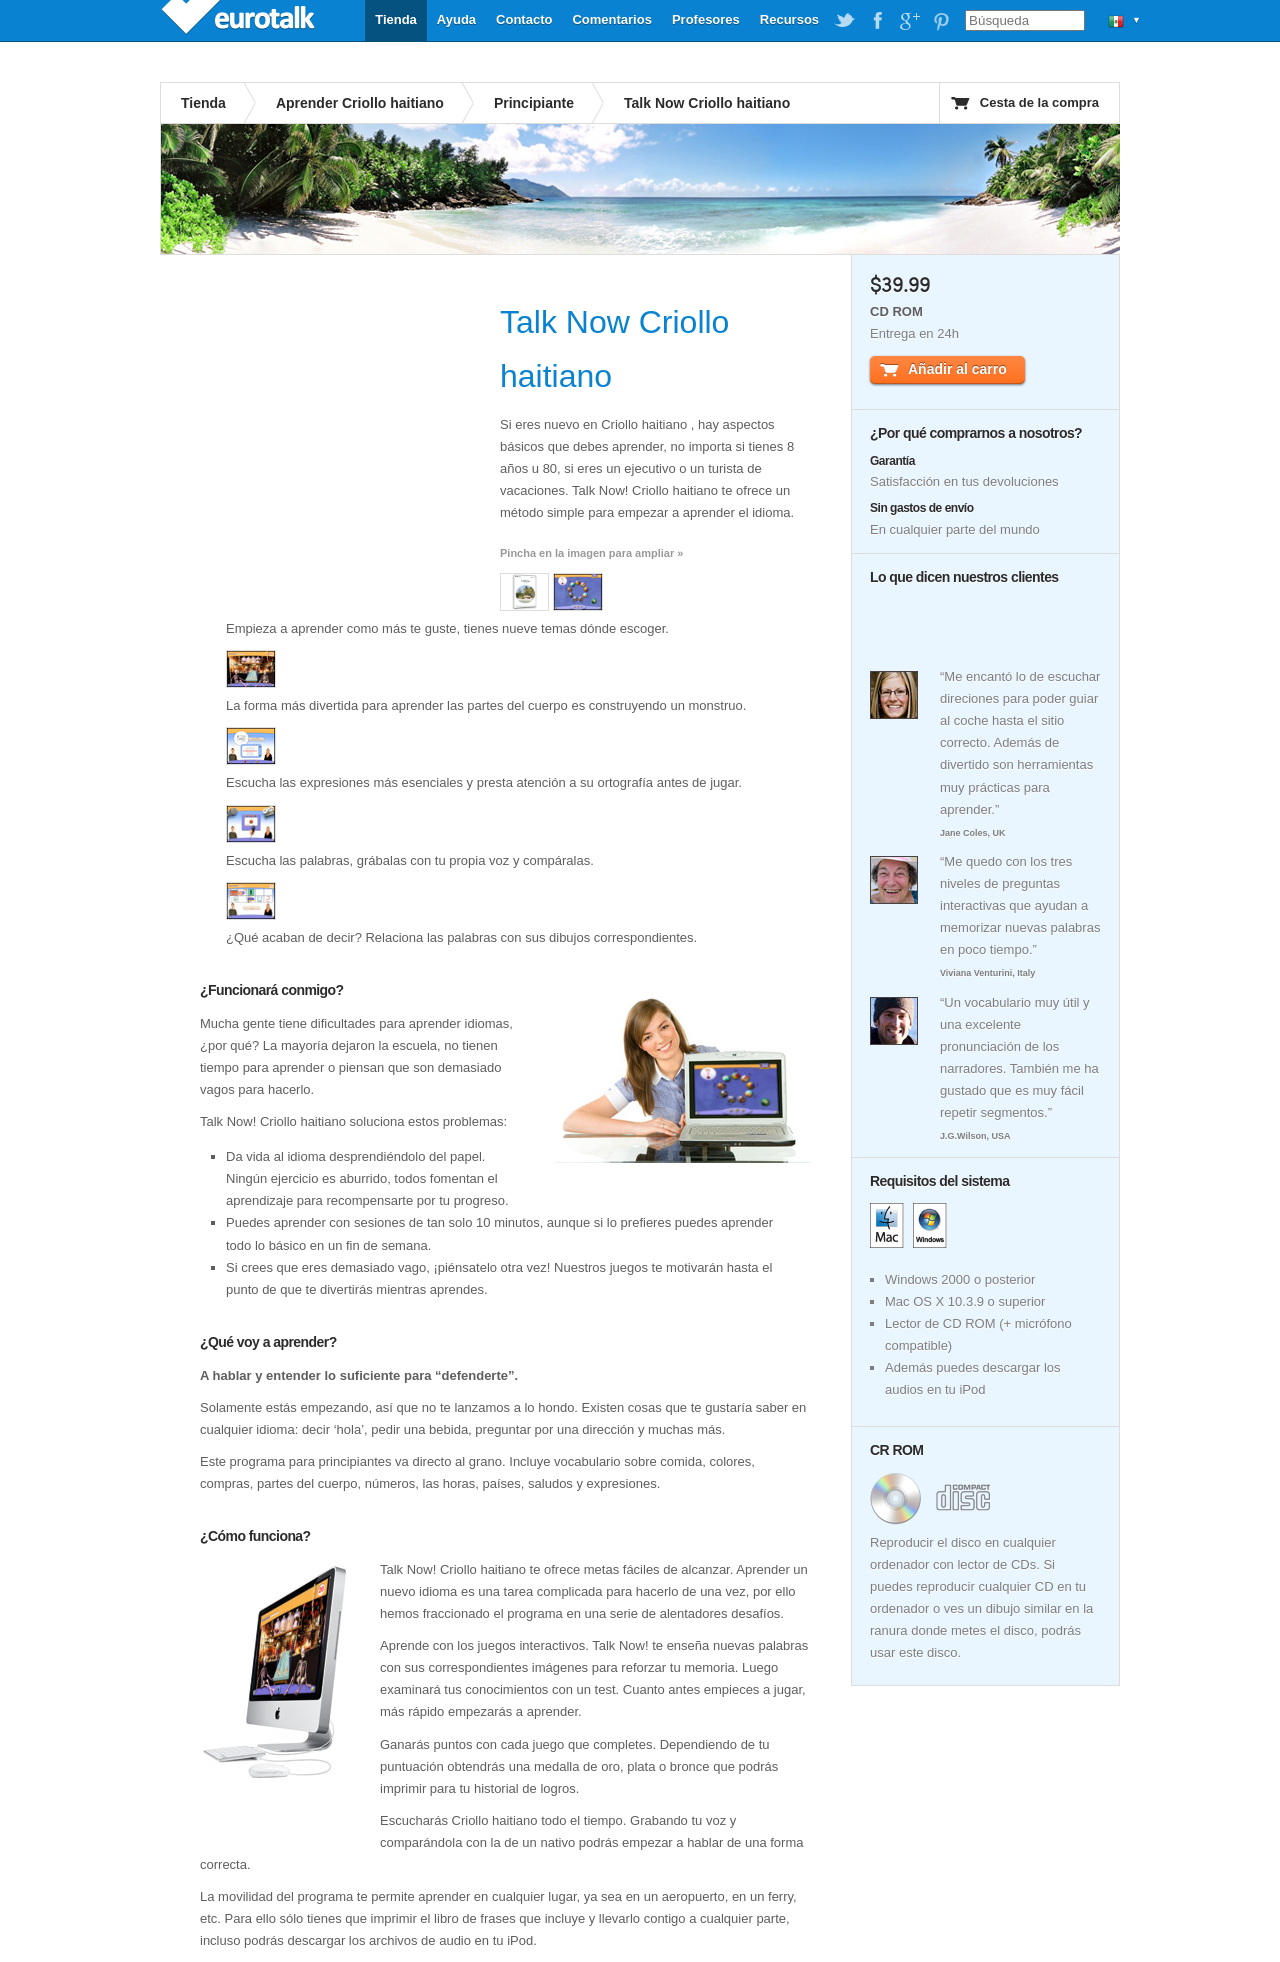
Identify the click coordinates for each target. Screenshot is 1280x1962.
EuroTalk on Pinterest (941, 21)
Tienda (396, 19)
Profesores (706, 19)
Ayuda (456, 19)
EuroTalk (240, 20)
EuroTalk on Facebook (877, 21)
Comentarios (611, 19)
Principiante (534, 103)
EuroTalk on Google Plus (909, 21)
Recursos (789, 19)
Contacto (524, 19)
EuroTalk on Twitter (845, 21)
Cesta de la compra (1039, 102)
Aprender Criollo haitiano (360, 103)
